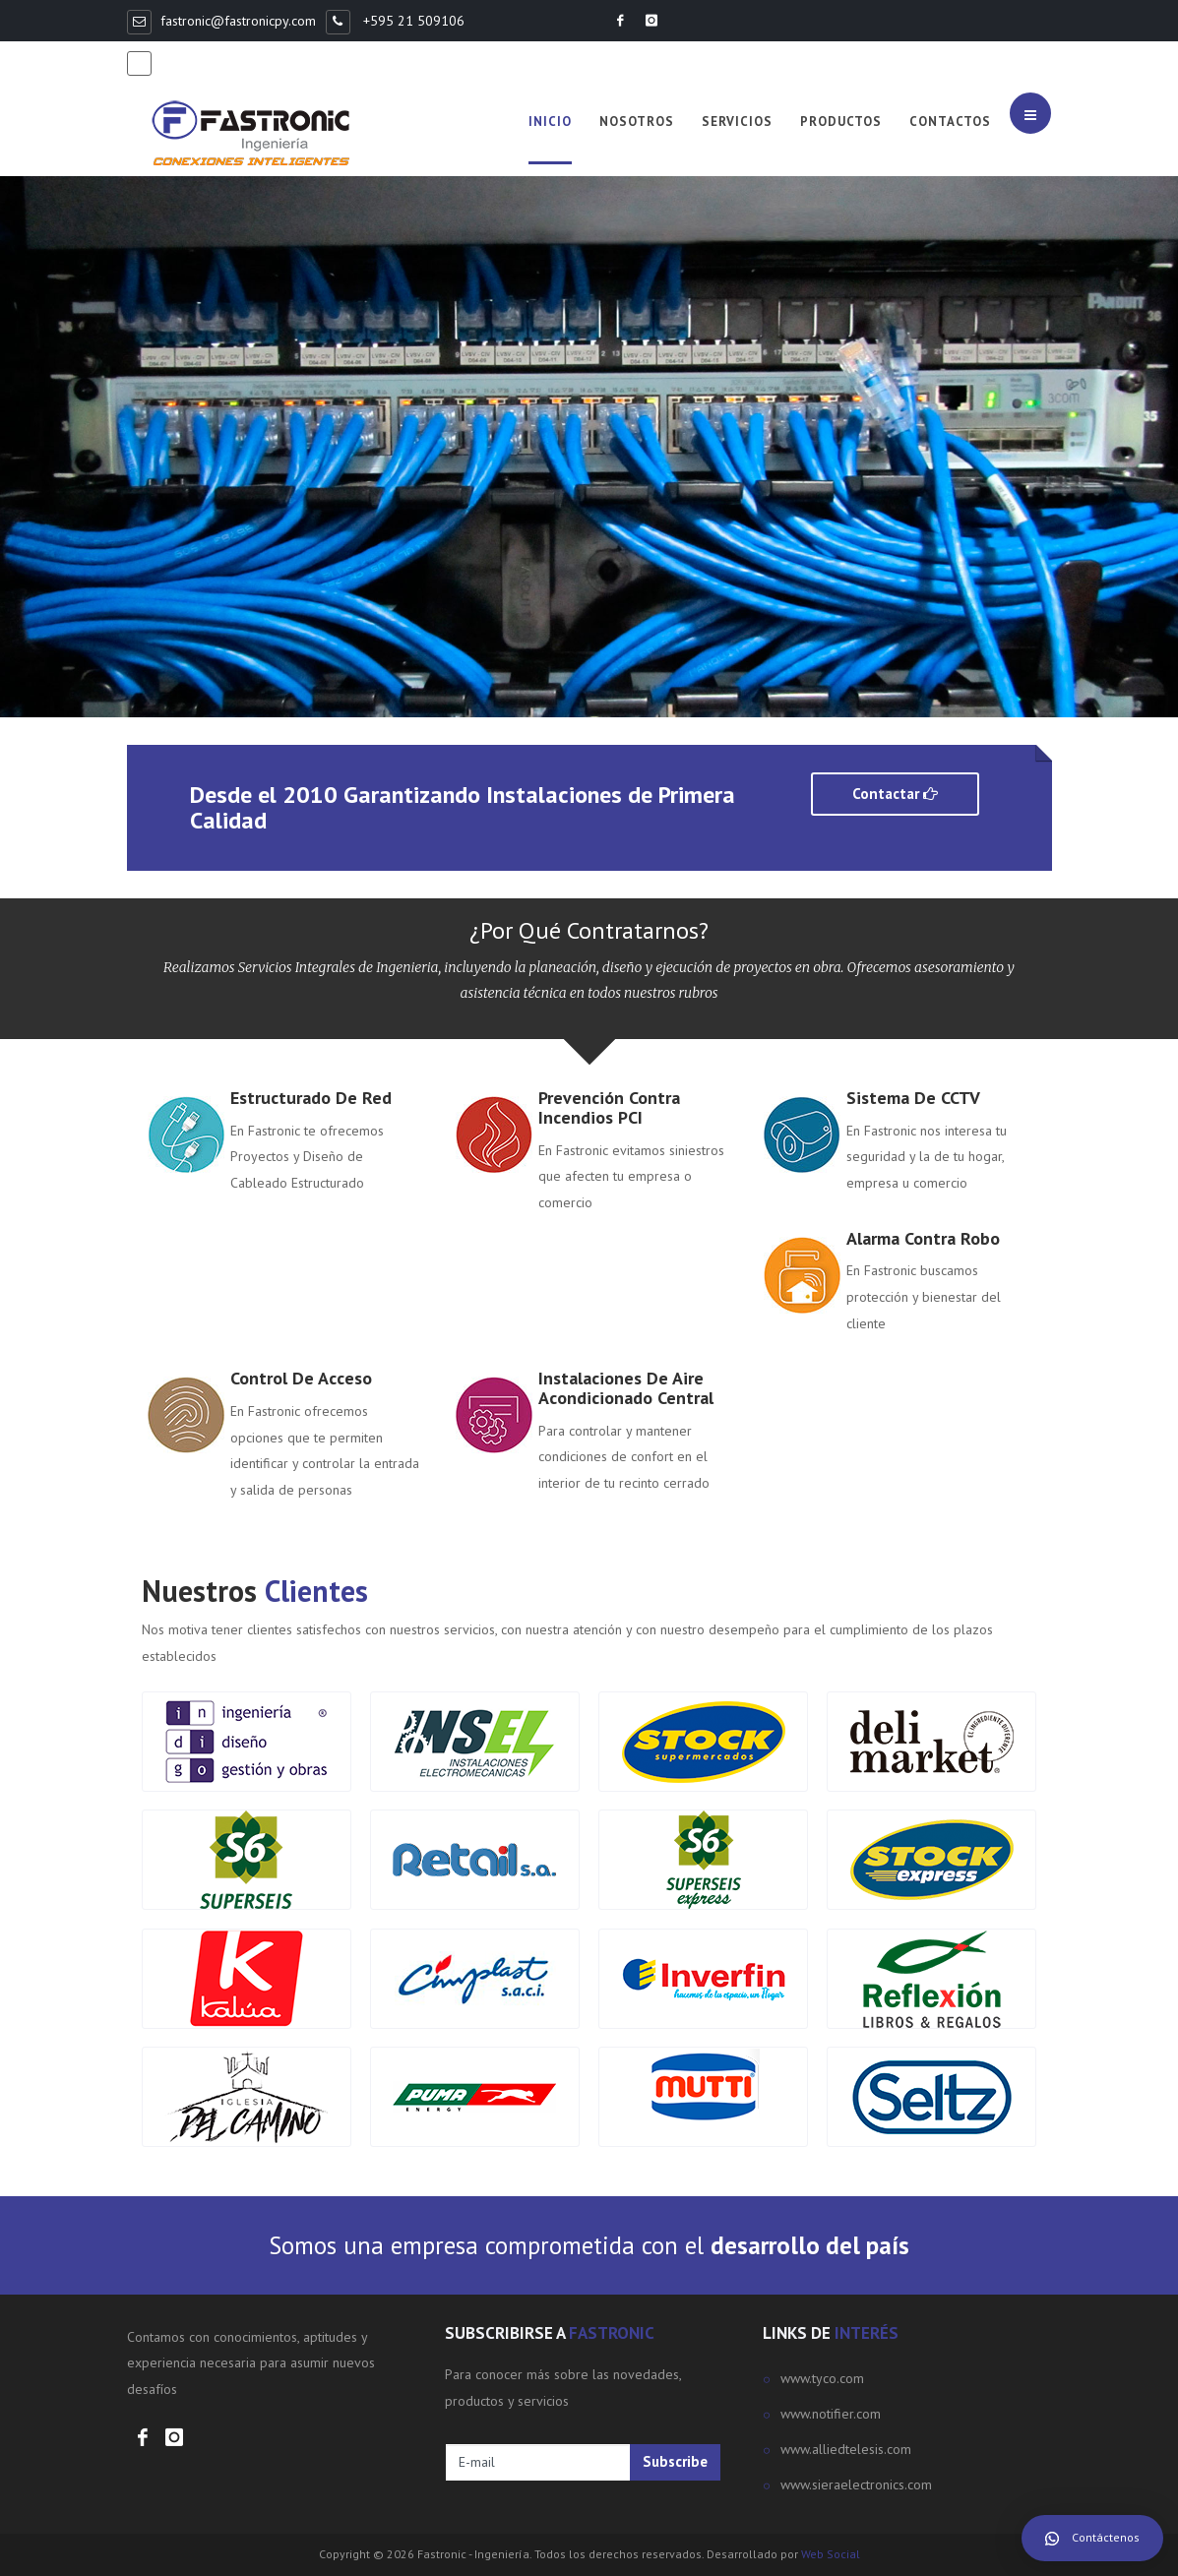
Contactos (950, 121)
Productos (841, 121)
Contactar (895, 793)
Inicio (550, 121)
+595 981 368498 (217, 62)
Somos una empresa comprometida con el (589, 2245)
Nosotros (636, 121)
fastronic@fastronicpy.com (238, 21)
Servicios (737, 121)
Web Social (830, 2553)
